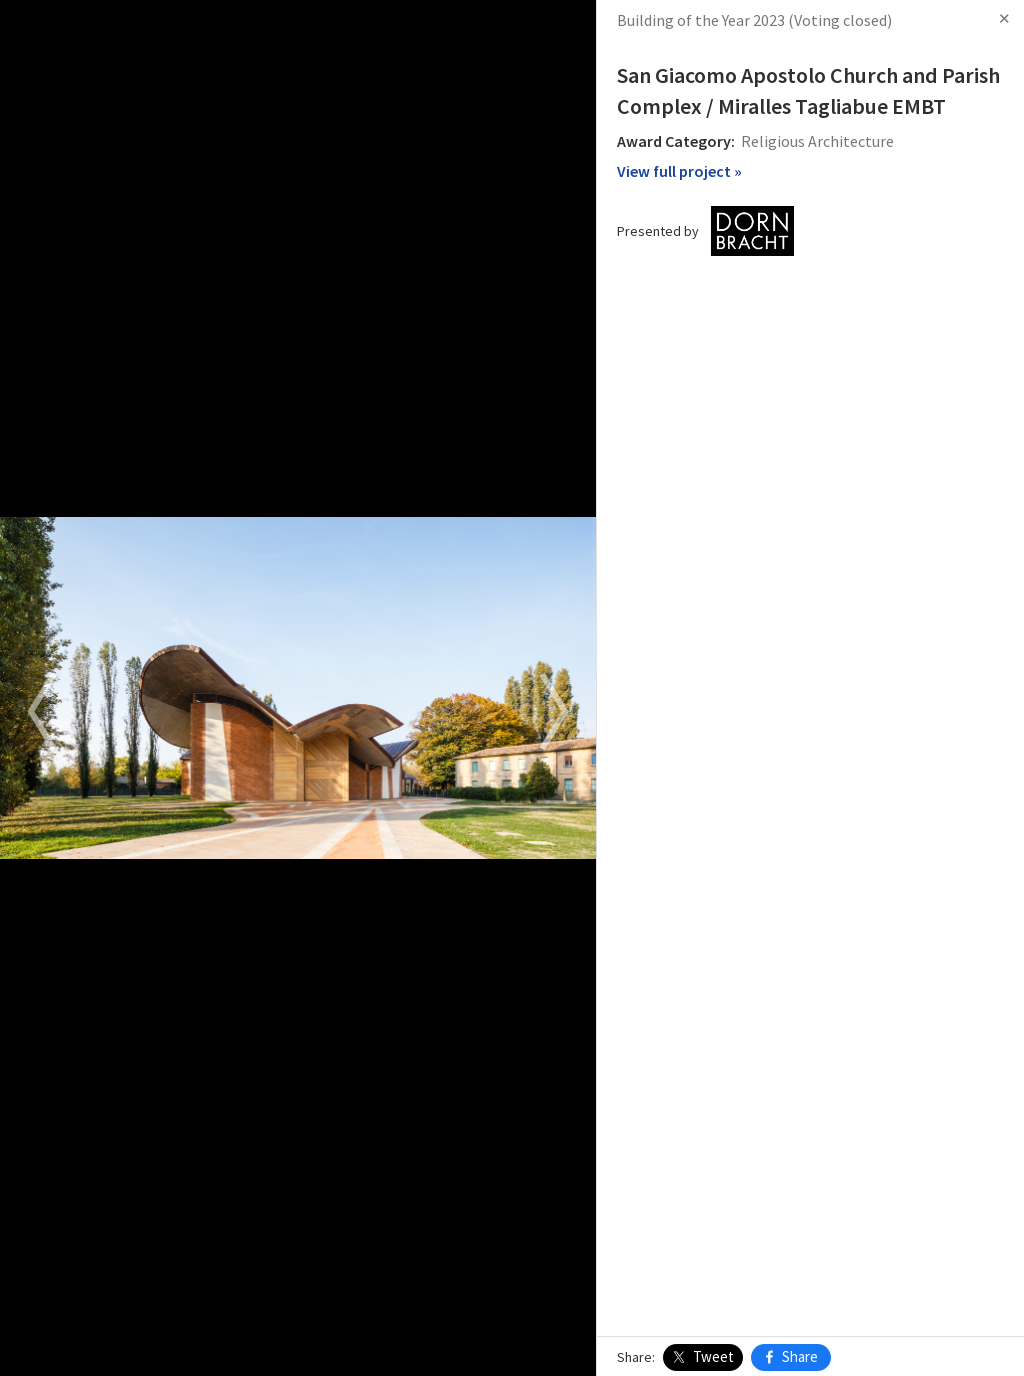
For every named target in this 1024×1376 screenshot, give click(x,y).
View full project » (679, 171)
